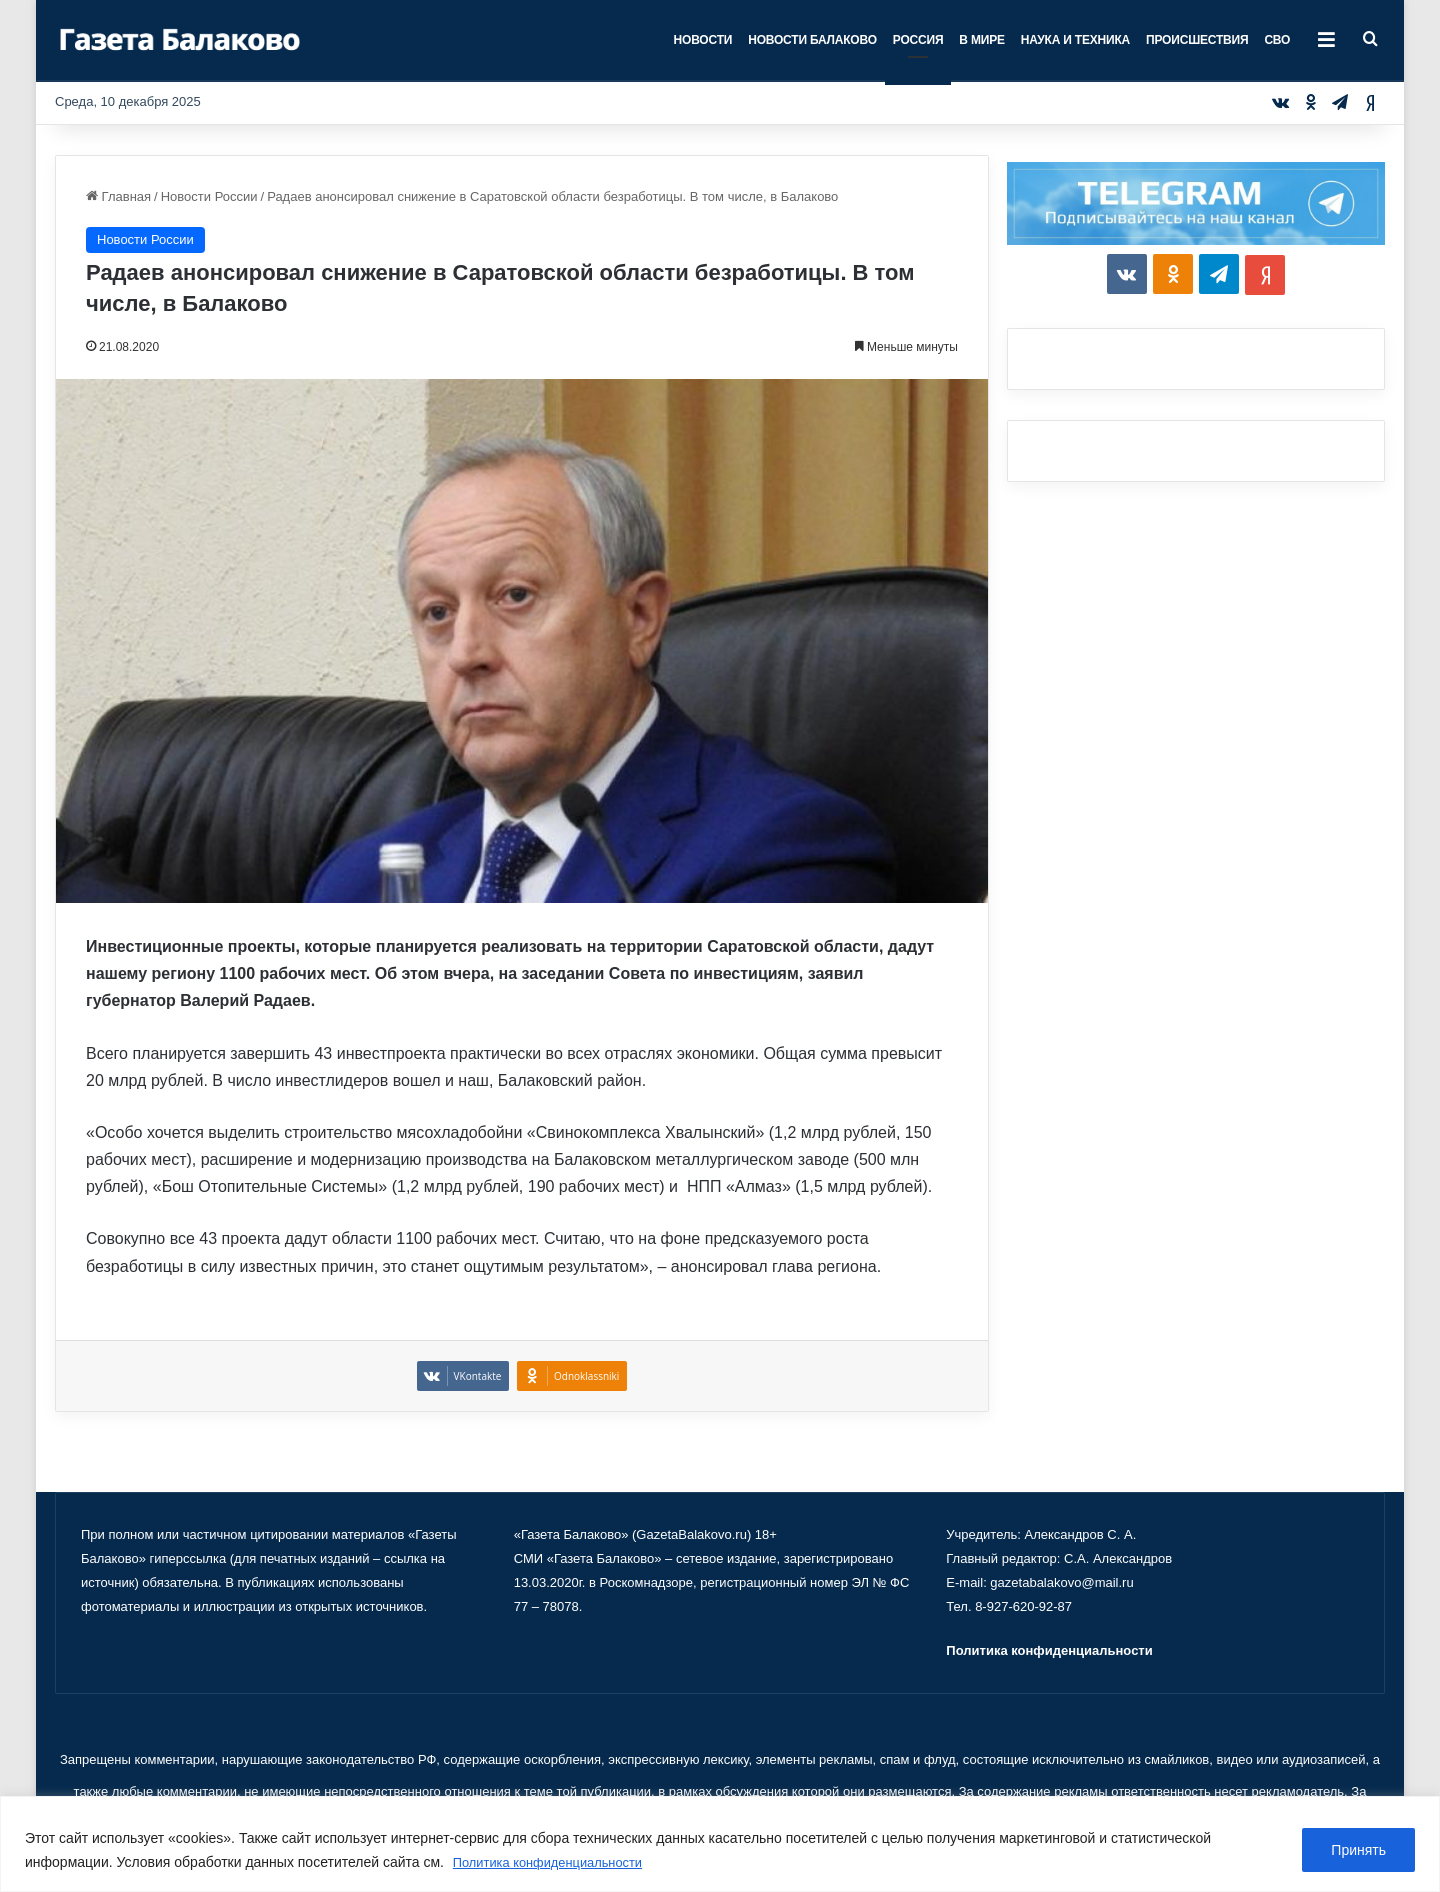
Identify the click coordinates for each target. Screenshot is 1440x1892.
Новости (703, 40)
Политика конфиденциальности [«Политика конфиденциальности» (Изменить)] (1049, 1650)
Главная (118, 196)
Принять (1358, 1851)
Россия (918, 40)
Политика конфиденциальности (556, 1863)
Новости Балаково (812, 40)
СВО (1277, 40)
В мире (981, 40)
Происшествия (1197, 40)
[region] (720, 1844)
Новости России (209, 196)
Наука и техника (1075, 40)
